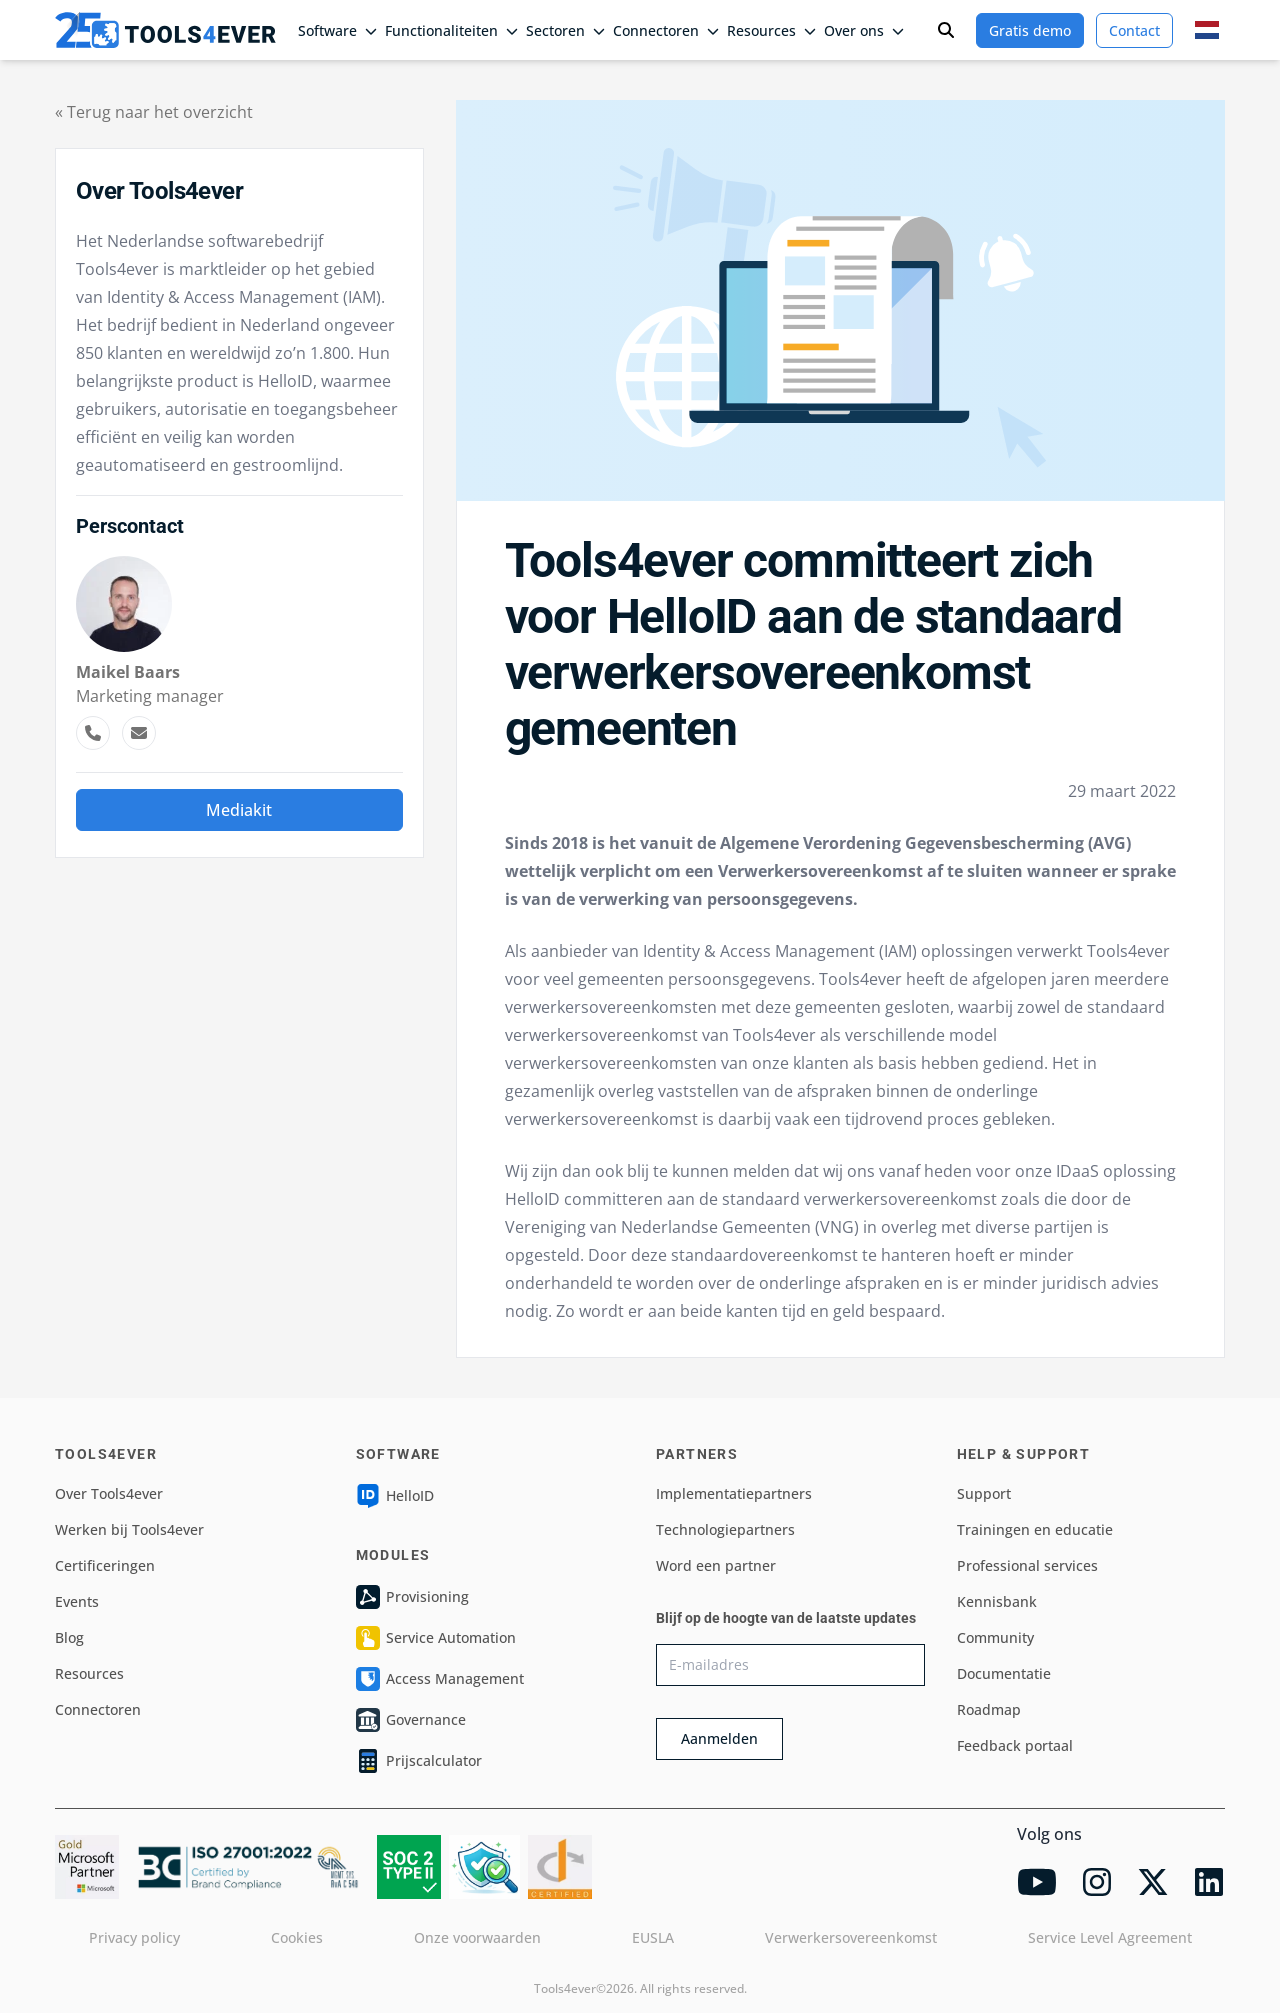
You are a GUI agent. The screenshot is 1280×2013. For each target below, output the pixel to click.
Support (984, 1493)
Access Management (440, 1679)
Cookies (297, 1937)
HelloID (395, 1496)
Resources (771, 30)
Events (77, 1601)
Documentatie (1004, 1673)
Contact (1134, 30)
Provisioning (412, 1597)
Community (995, 1637)
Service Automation (436, 1638)
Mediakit (239, 810)
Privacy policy (134, 1937)
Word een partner (716, 1565)
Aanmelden (719, 1738)
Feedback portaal (1015, 1745)
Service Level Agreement (1110, 1937)
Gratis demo (1030, 30)
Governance (411, 1720)
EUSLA (653, 1937)
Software (337, 30)
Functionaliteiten (451, 30)
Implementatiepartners (734, 1493)
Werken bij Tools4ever (129, 1529)
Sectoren (565, 30)
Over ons (864, 30)
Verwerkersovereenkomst (851, 1937)
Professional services (1027, 1565)
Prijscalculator (419, 1761)
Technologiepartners (725, 1529)
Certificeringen (105, 1565)
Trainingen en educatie (1035, 1529)
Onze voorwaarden (477, 1937)
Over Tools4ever (109, 1493)
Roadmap (989, 1709)
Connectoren (666, 30)
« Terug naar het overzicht (154, 112)
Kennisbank (997, 1601)
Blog (69, 1637)
